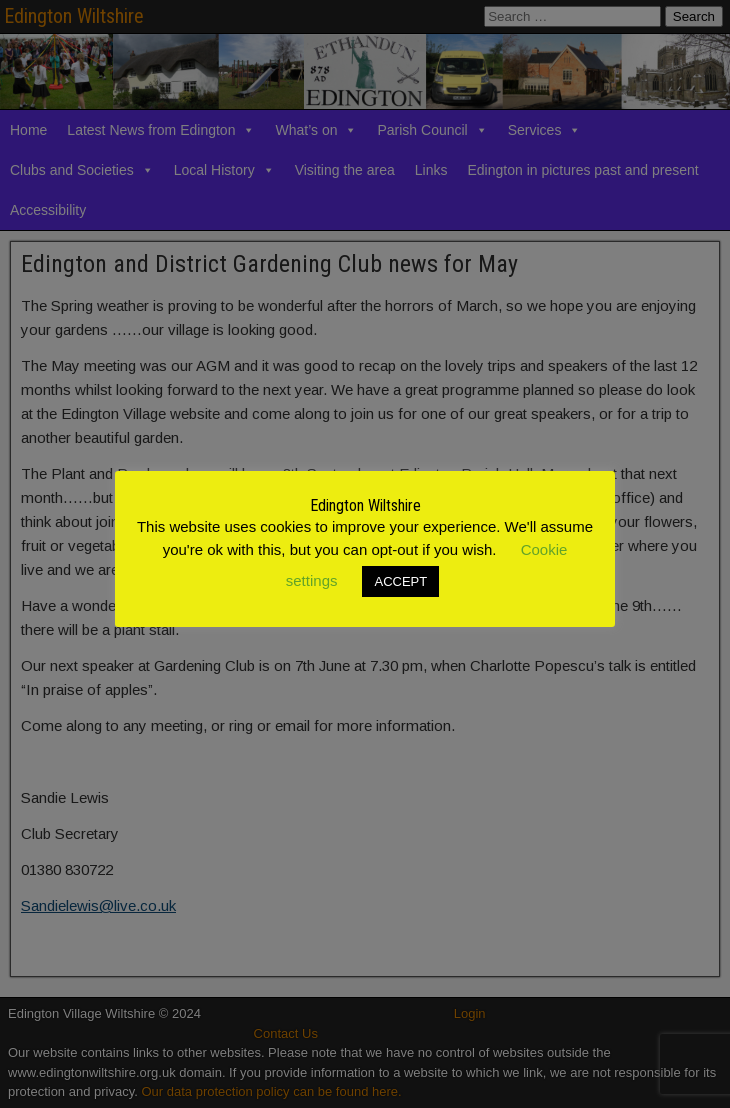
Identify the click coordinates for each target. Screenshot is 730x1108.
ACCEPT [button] (400, 581)
